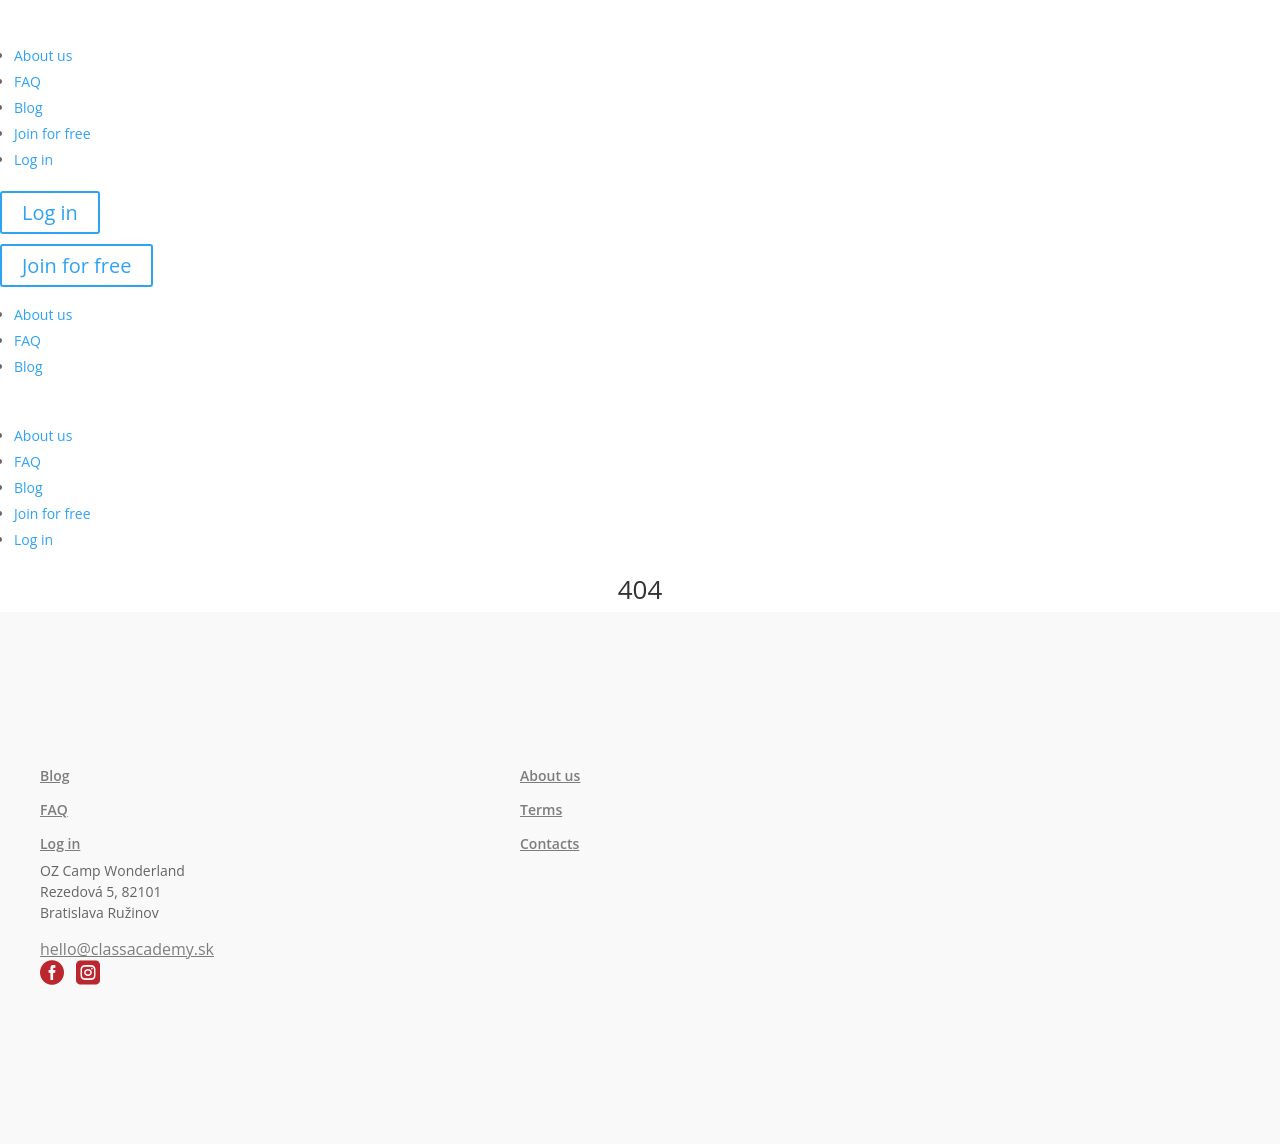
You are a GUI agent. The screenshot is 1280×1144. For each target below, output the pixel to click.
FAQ (27, 81)
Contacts (549, 843)
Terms (541, 809)
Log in (33, 159)
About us (43, 55)
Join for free (52, 133)
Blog (28, 107)
